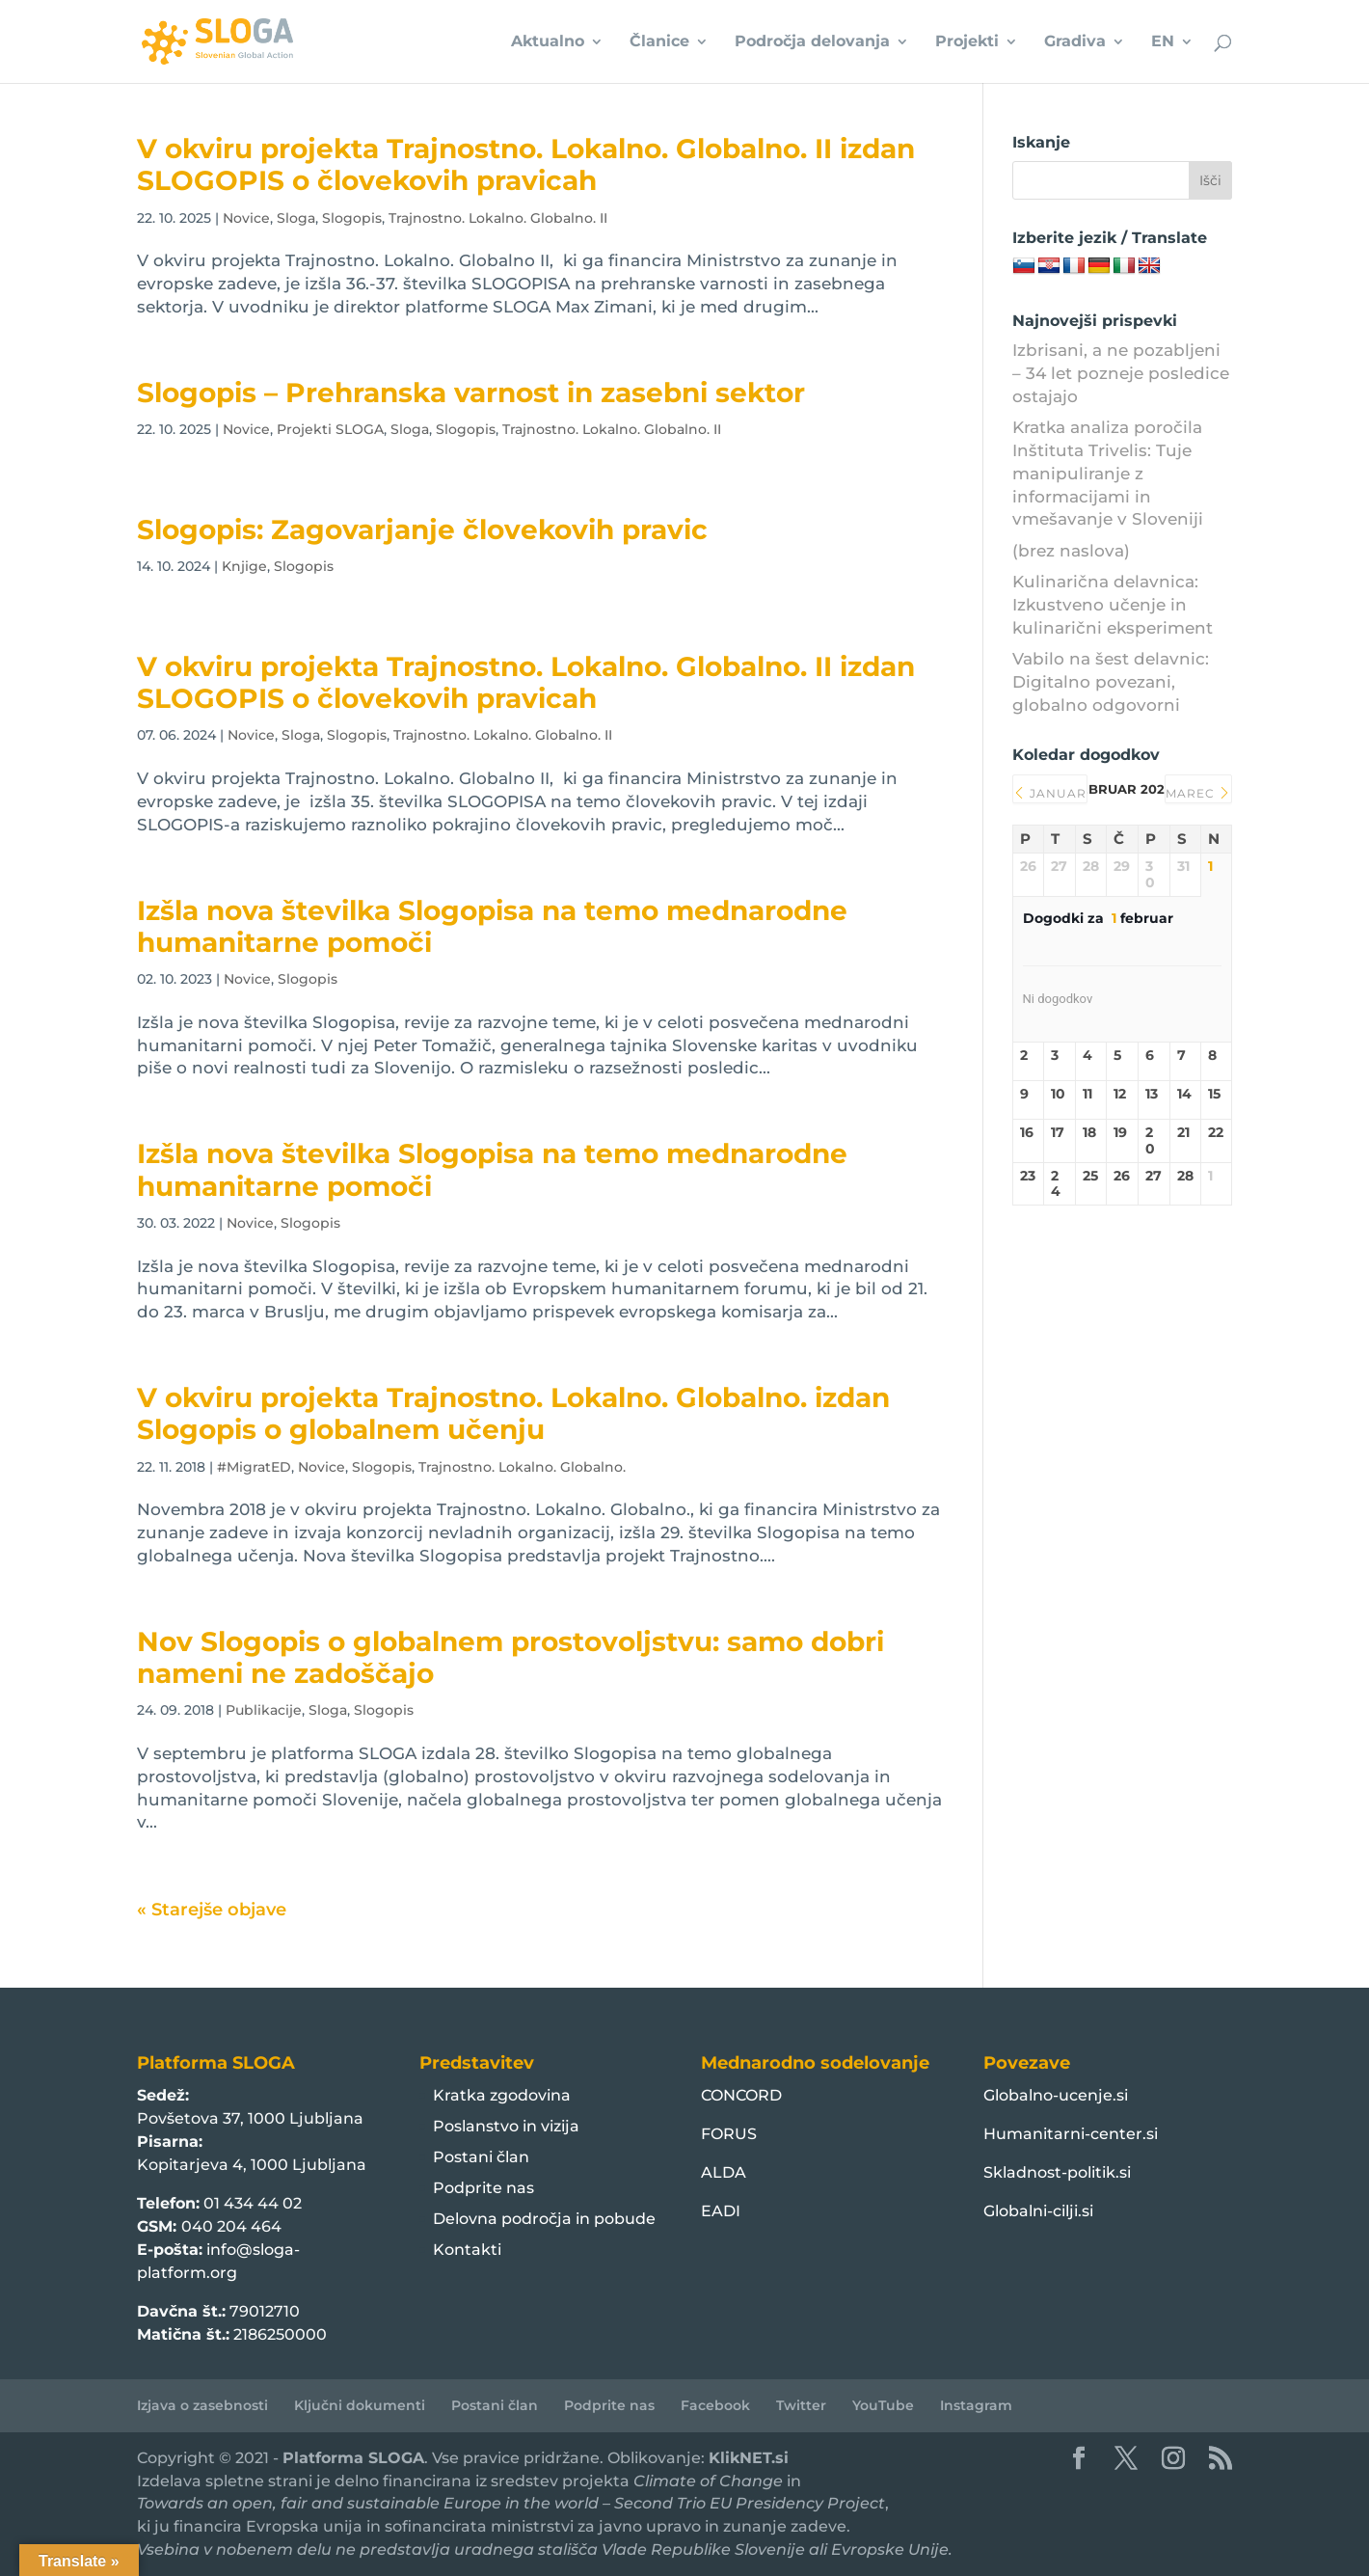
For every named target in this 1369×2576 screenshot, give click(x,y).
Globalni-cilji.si (1038, 2211)
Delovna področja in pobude (544, 2219)
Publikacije (264, 1710)
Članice (659, 42)
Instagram (976, 2405)
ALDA (723, 2172)
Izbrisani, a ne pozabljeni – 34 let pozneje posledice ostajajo (1120, 373)
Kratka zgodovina (502, 2095)
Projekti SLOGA (330, 429)
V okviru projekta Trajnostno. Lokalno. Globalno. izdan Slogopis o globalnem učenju (513, 1413)
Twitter (801, 2405)
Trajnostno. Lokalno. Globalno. (522, 1467)
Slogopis (352, 218)
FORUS (729, 2134)
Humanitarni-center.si (1070, 2134)
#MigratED (254, 1467)
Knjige (244, 566)
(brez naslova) (1071, 550)
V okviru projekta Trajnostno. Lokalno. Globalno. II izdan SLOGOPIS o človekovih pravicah (526, 164)
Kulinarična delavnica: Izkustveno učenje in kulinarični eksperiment (1112, 604)
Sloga (296, 218)
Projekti (967, 42)
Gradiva (1075, 42)
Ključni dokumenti (359, 2405)
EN (1162, 42)
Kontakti (467, 2249)
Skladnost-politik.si (1057, 2172)
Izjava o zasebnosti (202, 2405)
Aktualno (547, 42)
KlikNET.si (749, 2458)
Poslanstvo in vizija (506, 2126)
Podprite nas (483, 2188)
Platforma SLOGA (353, 2458)
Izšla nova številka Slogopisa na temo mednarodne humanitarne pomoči (492, 926)
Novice (246, 218)
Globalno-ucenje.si (1055, 2095)
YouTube (883, 2405)
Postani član (481, 2157)
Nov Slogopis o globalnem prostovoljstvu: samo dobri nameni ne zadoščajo (510, 1657)
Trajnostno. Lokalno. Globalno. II (498, 218)
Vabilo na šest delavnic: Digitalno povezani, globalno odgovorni (1110, 682)
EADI (720, 2211)
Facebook (715, 2405)
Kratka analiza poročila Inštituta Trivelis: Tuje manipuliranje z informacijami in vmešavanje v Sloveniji (1107, 473)
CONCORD (741, 2095)
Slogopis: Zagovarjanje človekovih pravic (422, 529)
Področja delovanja (812, 42)
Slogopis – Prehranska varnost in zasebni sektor (471, 392)
